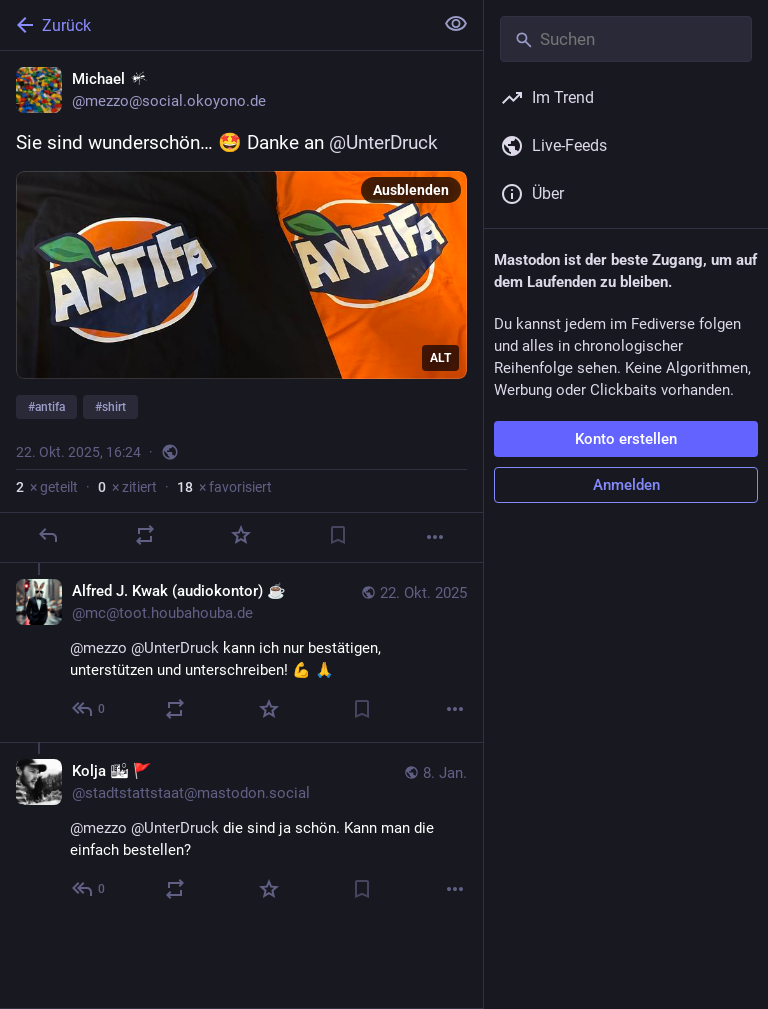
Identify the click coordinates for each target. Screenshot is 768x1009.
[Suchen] (626, 39)
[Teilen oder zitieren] (145, 535)
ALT (440, 358)
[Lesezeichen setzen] (338, 535)
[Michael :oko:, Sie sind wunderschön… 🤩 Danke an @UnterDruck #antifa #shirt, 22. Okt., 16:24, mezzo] (241, 307)
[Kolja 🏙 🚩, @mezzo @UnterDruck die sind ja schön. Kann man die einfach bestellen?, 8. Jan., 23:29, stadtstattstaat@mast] (241, 832)
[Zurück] (214, 25)
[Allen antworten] (89, 709)
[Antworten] (48, 535)
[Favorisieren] (241, 535)
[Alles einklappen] (456, 24)
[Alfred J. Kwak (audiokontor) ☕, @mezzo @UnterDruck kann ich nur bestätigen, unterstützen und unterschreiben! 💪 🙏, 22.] (241, 652)
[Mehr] (435, 537)
